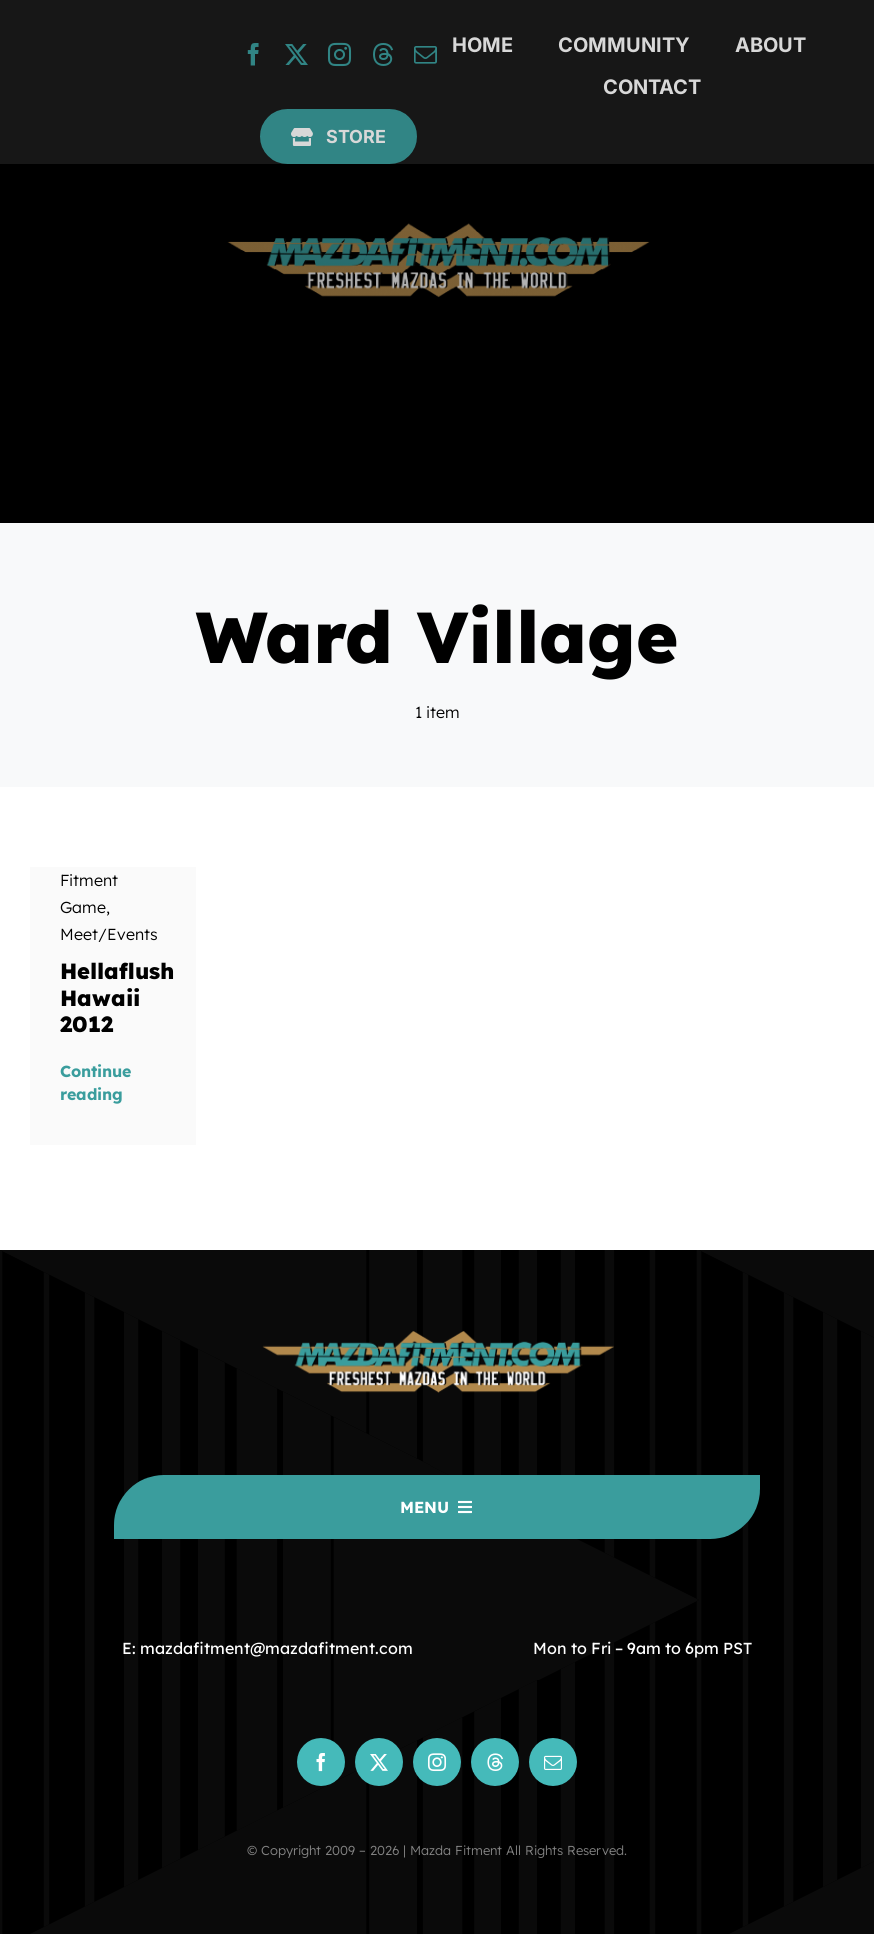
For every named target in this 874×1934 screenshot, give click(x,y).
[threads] (382, 54)
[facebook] (253, 54)
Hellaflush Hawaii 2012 (117, 997)
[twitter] (296, 54)
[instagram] (339, 54)
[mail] (425, 54)
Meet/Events (109, 934)
